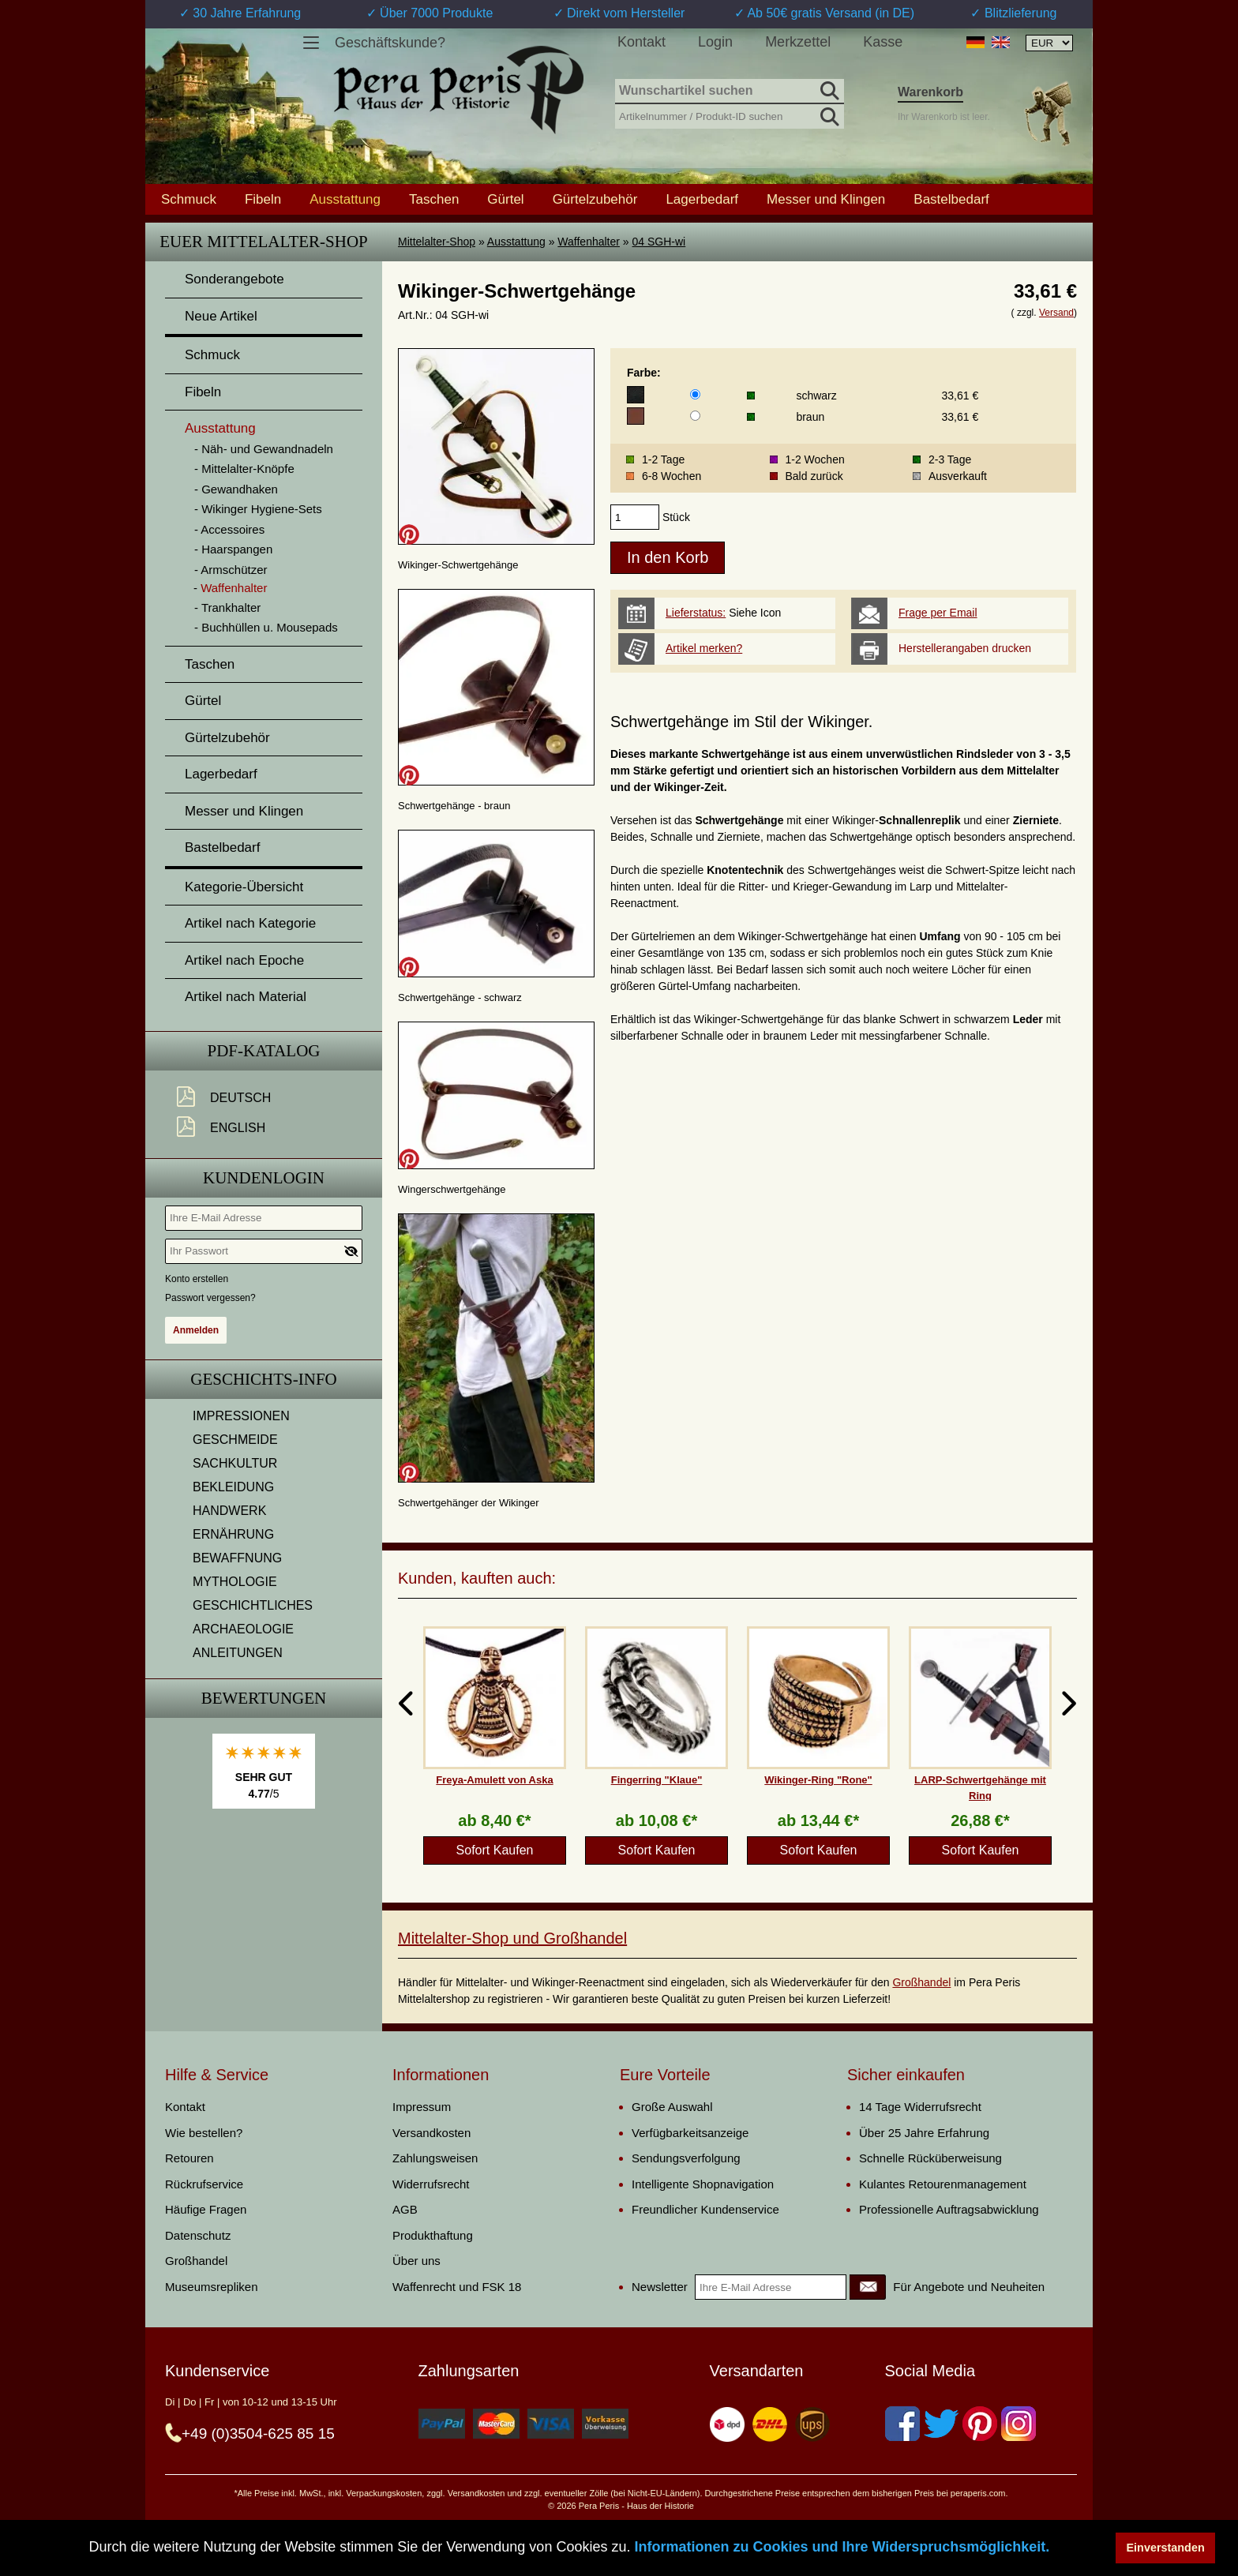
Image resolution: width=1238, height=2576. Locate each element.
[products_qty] (634, 517)
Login (715, 42)
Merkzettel (798, 42)
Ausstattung (516, 241)
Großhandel (921, 1982)
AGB (405, 2209)
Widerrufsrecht (431, 2184)
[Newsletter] (868, 2287)
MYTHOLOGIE (235, 1581)
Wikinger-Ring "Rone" (818, 1780)
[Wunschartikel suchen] (729, 91)
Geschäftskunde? (390, 43)
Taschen (434, 199)
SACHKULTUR (235, 1463)
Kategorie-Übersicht (244, 886)
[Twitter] (941, 2423)
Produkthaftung (432, 2235)
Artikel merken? (704, 648)
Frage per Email (937, 612)
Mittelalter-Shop (436, 241)
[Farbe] (695, 394)
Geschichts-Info (263, 1379)
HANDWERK (229, 1510)
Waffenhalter (588, 241)
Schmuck (188, 199)
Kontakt (641, 42)
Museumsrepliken (211, 2286)
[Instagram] (1018, 2423)
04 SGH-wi (659, 241)
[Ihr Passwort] (263, 1251)
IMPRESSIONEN (241, 1416)
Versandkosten (431, 2132)
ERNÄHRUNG (233, 1534)
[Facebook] (902, 2423)
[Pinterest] (979, 2423)
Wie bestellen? (203, 2132)
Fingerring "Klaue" (657, 1780)
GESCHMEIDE (235, 1439)
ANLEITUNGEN (238, 1652)
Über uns (416, 2260)
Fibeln (263, 199)
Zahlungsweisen (435, 2158)
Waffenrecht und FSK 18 (456, 2286)
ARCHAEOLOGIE (243, 1629)
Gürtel (505, 199)
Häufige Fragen (205, 2209)
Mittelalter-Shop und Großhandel (512, 1938)
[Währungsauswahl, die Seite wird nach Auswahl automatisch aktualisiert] (1049, 43)
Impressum (421, 2106)
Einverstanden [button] (1166, 2547)
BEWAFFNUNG (237, 1558)
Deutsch (240, 1097)
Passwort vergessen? (210, 1297)
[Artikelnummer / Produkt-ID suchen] (729, 115)
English (237, 1127)
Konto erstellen (196, 1278)
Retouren (189, 2158)
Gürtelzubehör (595, 199)
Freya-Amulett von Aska (494, 1780)
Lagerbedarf (702, 199)
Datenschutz (198, 2235)
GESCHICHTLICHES (253, 1605)
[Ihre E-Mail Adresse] (263, 1218)
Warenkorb (930, 92)
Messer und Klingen (826, 199)
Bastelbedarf (951, 199)
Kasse (882, 42)
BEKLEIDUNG (233, 1487)
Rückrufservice (204, 2184)
